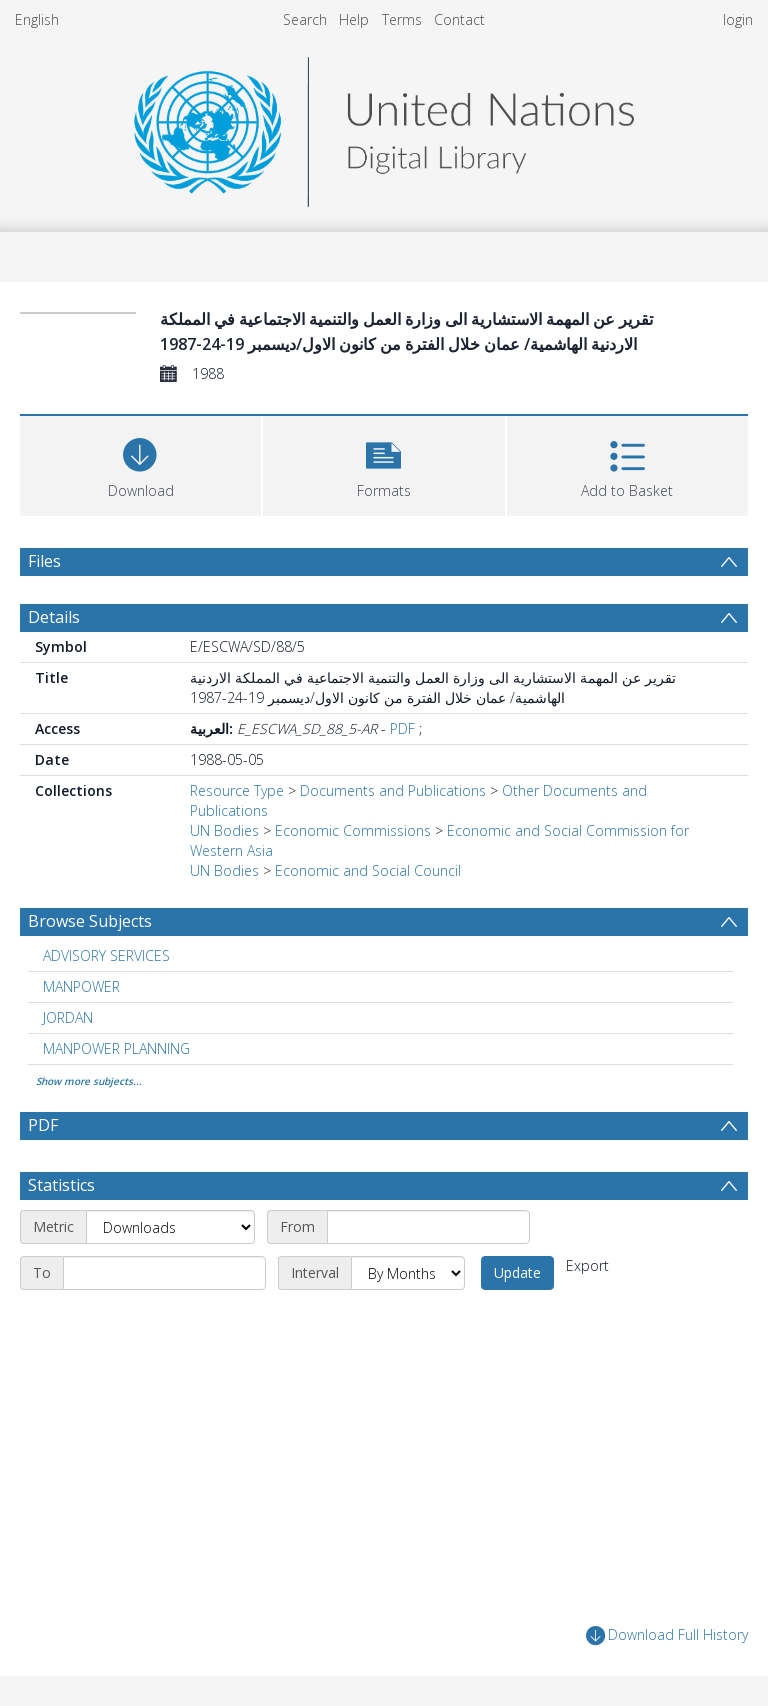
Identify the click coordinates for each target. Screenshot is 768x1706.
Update (517, 1272)
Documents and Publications (393, 790)
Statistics (61, 1185)
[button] (383, 463)
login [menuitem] (738, 19)
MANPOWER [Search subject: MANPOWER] (81, 986)
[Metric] (170, 1227)
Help (354, 19)
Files (44, 561)
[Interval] (408, 1273)
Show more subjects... (89, 1081)
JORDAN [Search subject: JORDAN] (68, 1017)
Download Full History (667, 1635)
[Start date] (428, 1227)
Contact (459, 19)
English (37, 19)
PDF (402, 728)
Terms (402, 19)
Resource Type (237, 790)
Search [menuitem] (305, 19)
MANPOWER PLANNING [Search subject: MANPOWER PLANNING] (116, 1048)
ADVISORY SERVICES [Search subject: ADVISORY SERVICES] (106, 955)
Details (54, 617)
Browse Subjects (90, 921)
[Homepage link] (384, 126)
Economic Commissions (353, 830)
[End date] (164, 1273)
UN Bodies (224, 830)
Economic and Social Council (368, 870)
